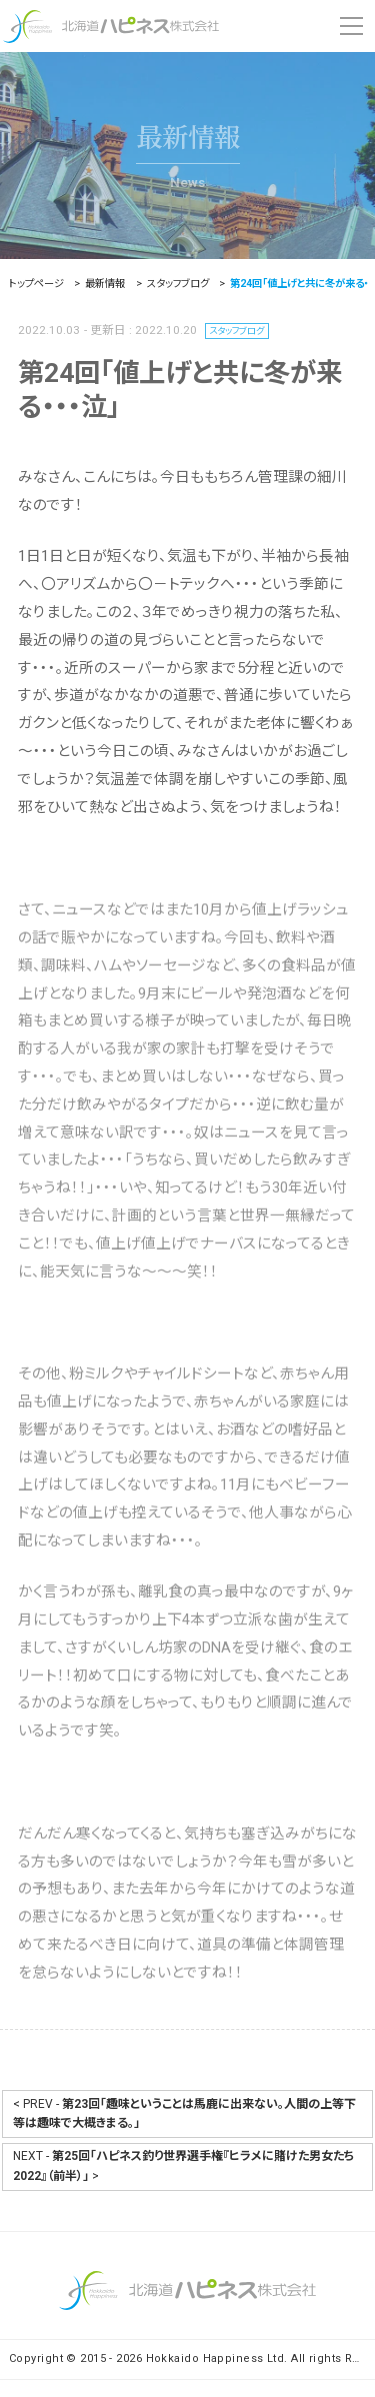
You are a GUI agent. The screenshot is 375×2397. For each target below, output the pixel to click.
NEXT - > (183, 2165)
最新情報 (188, 138)
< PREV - (184, 2113)
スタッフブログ (244, 331)
